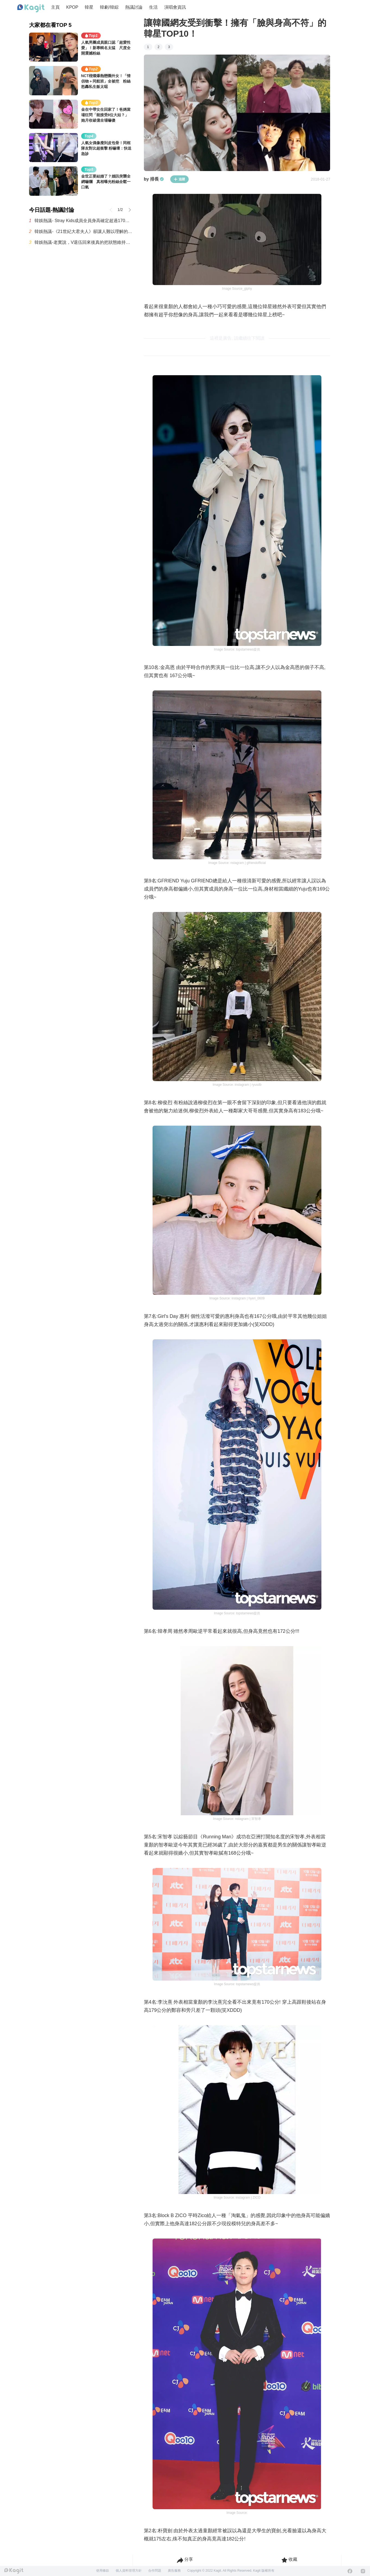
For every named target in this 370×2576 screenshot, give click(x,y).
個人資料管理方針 (129, 2570)
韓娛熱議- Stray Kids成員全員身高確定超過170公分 (83, 220)
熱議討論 (134, 7)
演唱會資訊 (175, 7)
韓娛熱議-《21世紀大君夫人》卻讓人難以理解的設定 (83, 231)
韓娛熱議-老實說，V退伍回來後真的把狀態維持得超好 (83, 242)
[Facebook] (350, 2571)
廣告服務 (174, 2570)
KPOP (72, 7)
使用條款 (102, 2570)
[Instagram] (363, 2571)
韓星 (89, 7)
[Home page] (31, 8)
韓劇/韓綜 (109, 7)
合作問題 (154, 2570)
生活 (153, 7)
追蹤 (179, 179)
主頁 (55, 7)
